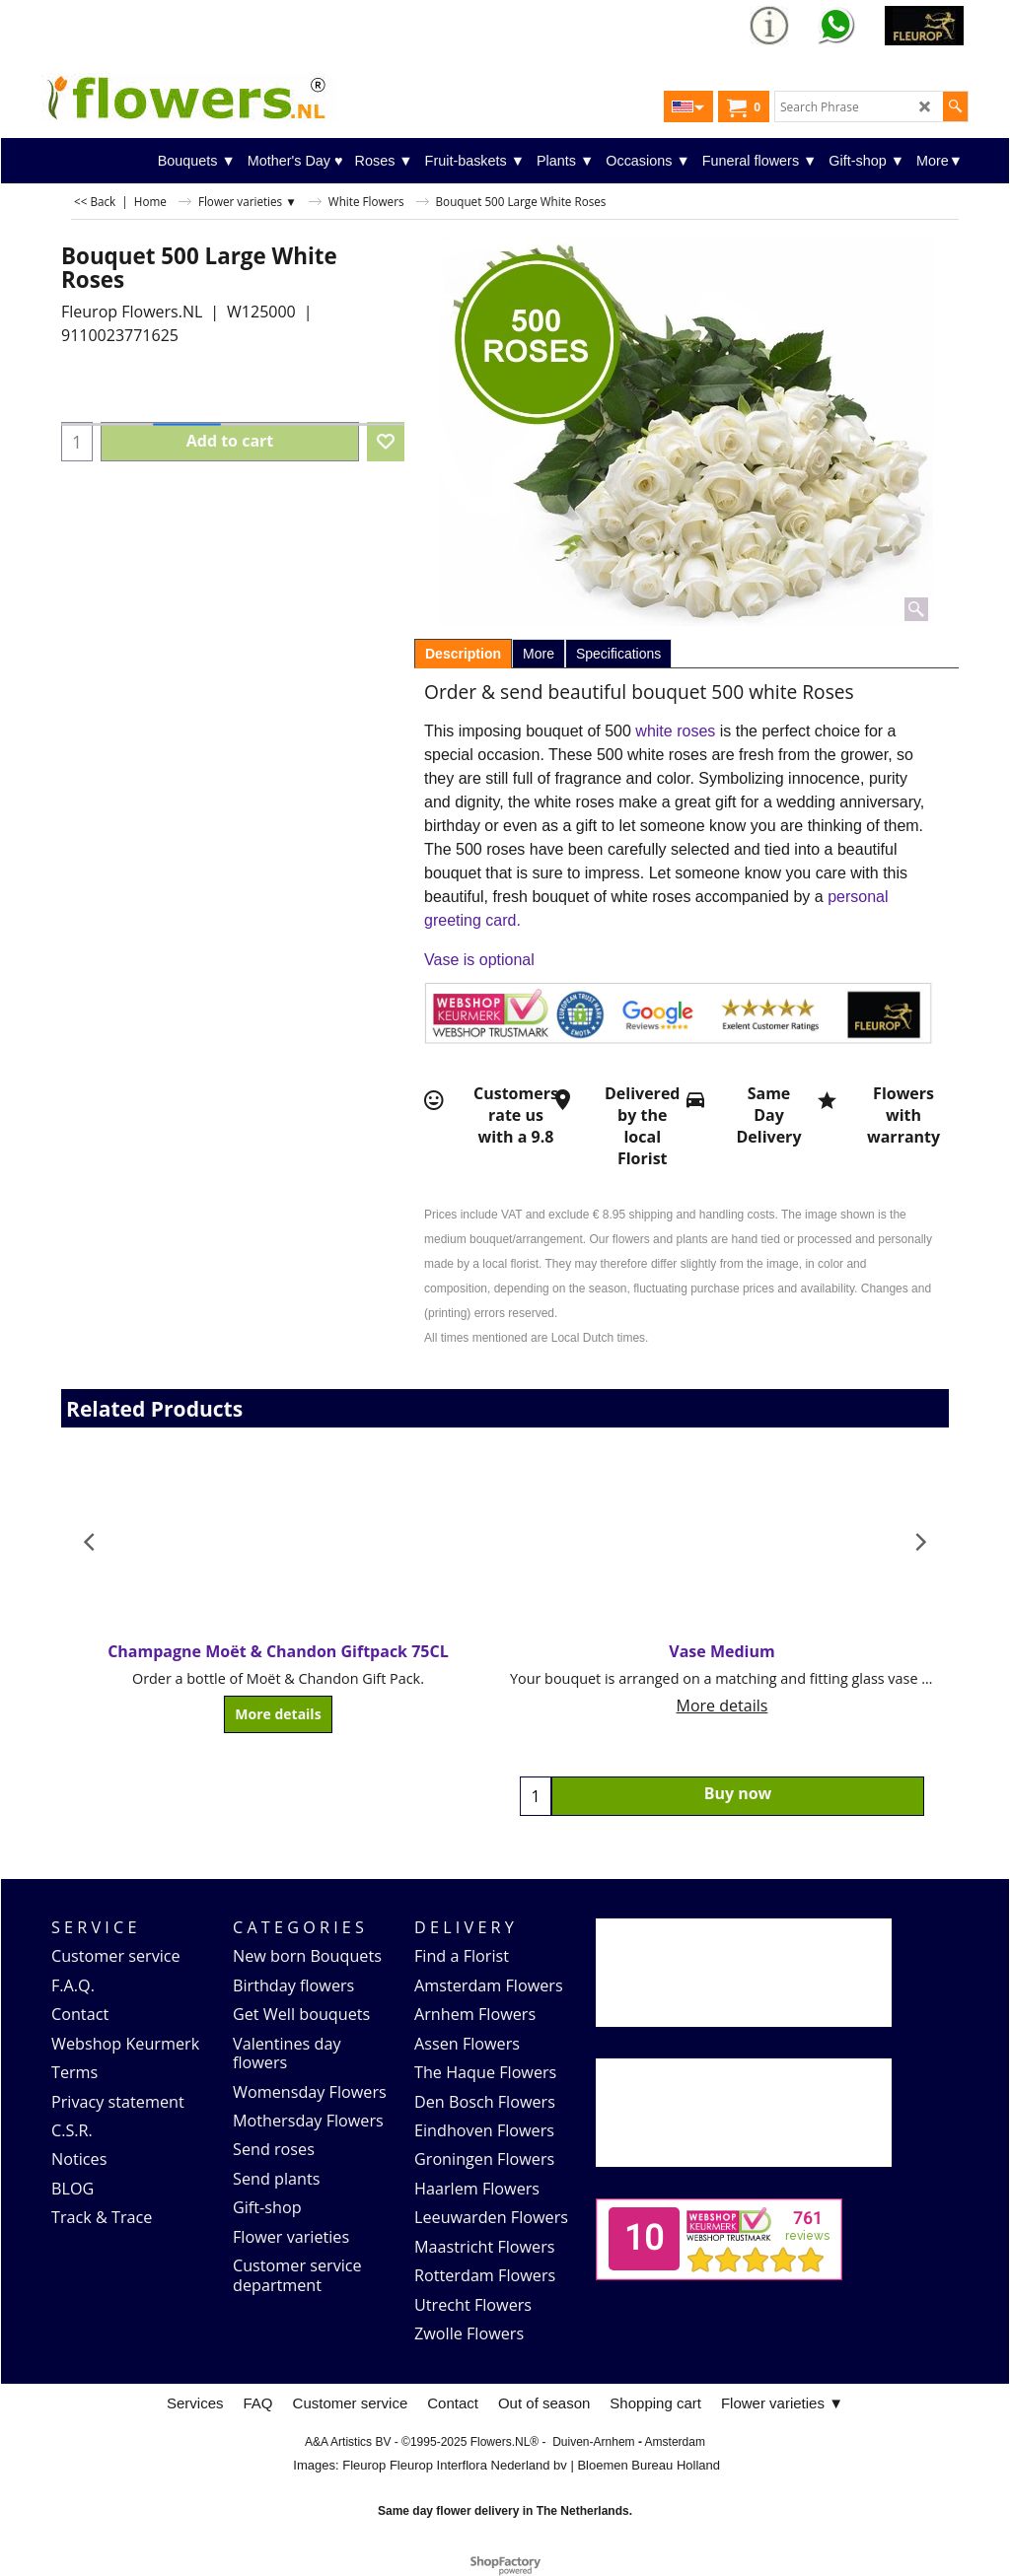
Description (463, 653)
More (538, 653)
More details (278, 1714)
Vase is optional (479, 959)
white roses (677, 731)
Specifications (618, 653)
